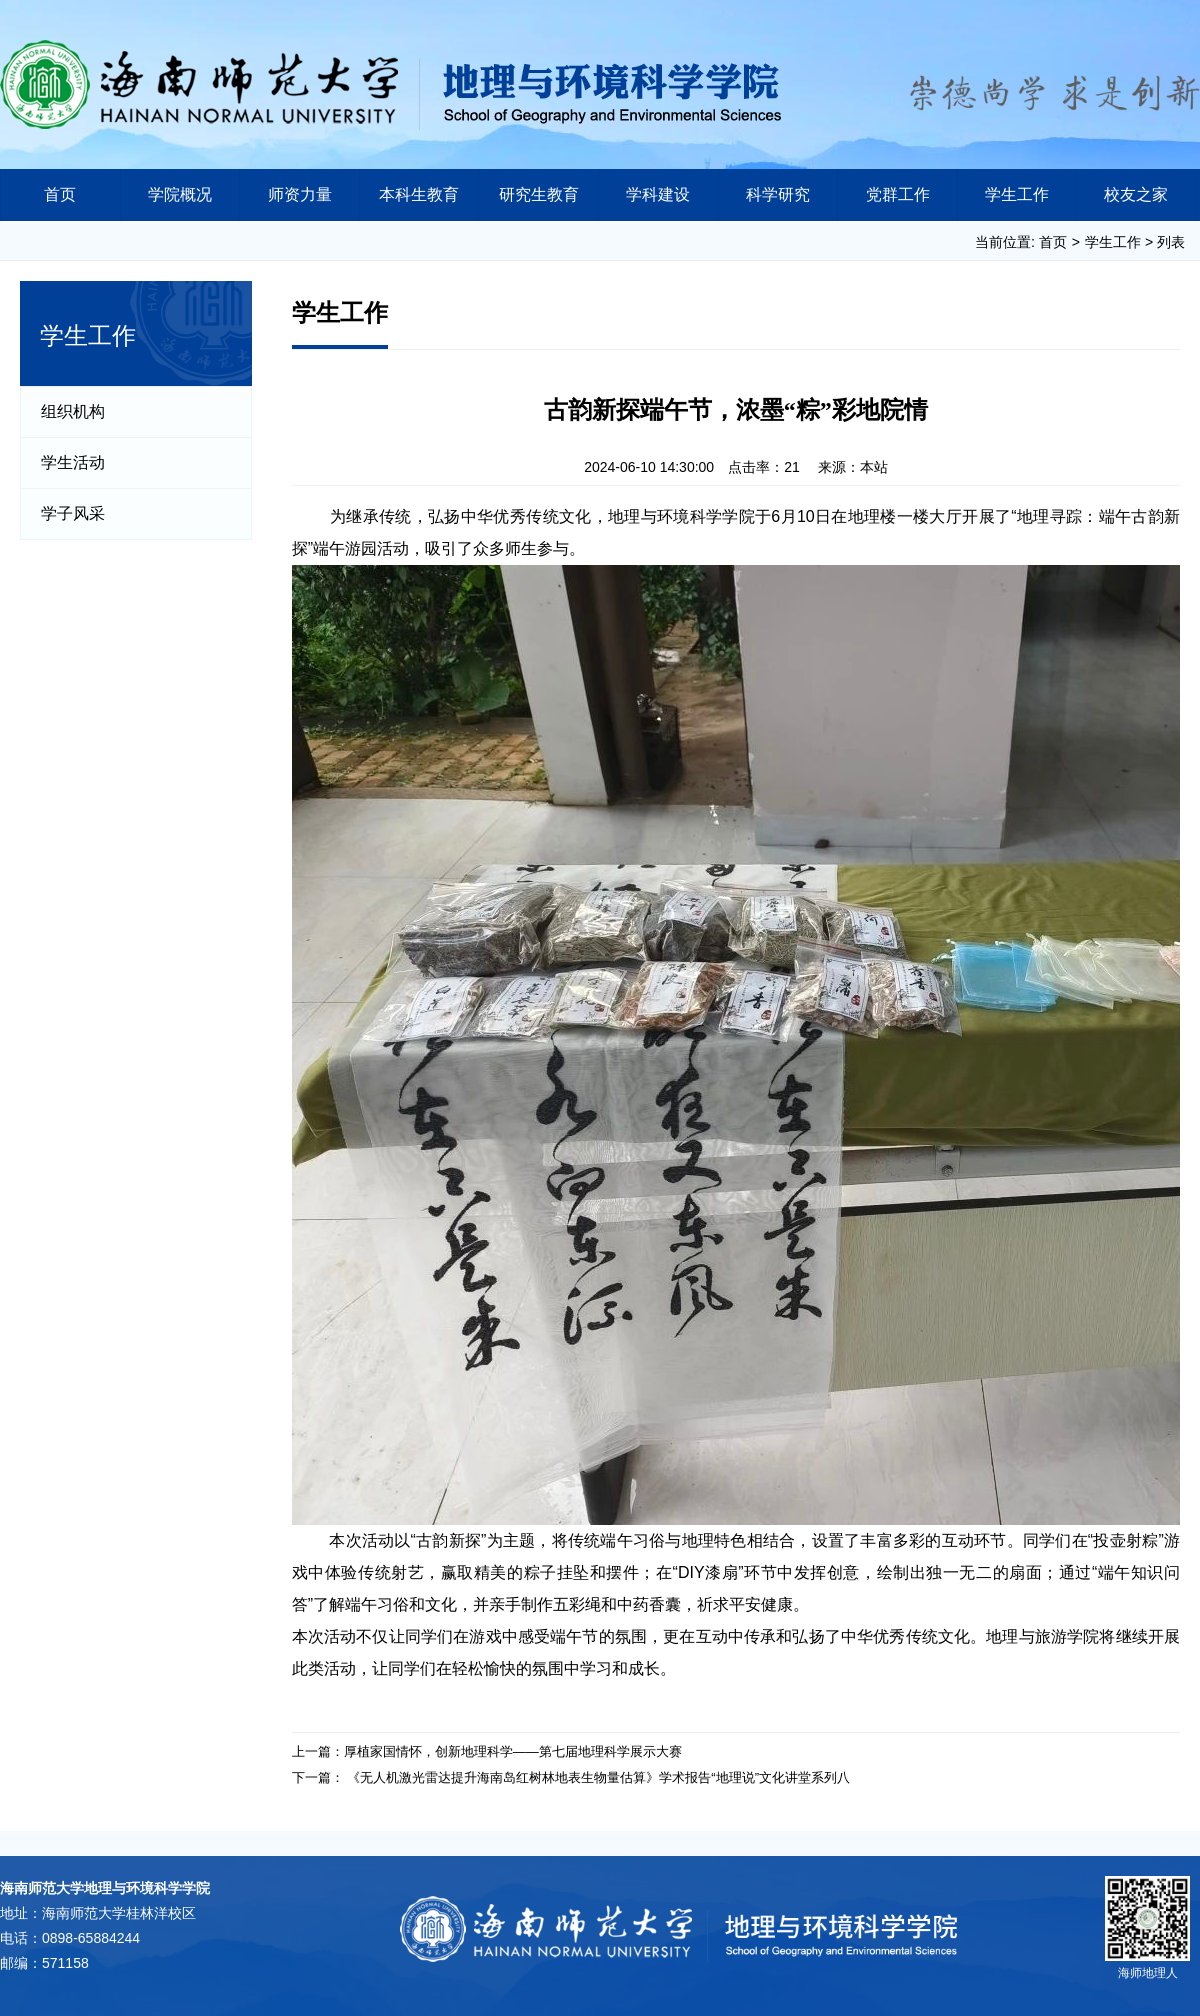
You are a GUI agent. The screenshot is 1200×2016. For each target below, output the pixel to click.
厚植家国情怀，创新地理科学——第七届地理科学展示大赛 (513, 1751)
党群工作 (898, 194)
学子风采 (73, 513)
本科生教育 (419, 194)
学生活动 (73, 462)
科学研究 (778, 194)
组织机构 (73, 411)
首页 (60, 194)
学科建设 (658, 194)
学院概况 (180, 194)
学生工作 (1017, 194)
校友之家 (1136, 194)
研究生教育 (539, 194)
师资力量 (300, 194)
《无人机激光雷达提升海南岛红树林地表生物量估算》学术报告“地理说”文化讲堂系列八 (598, 1777)
